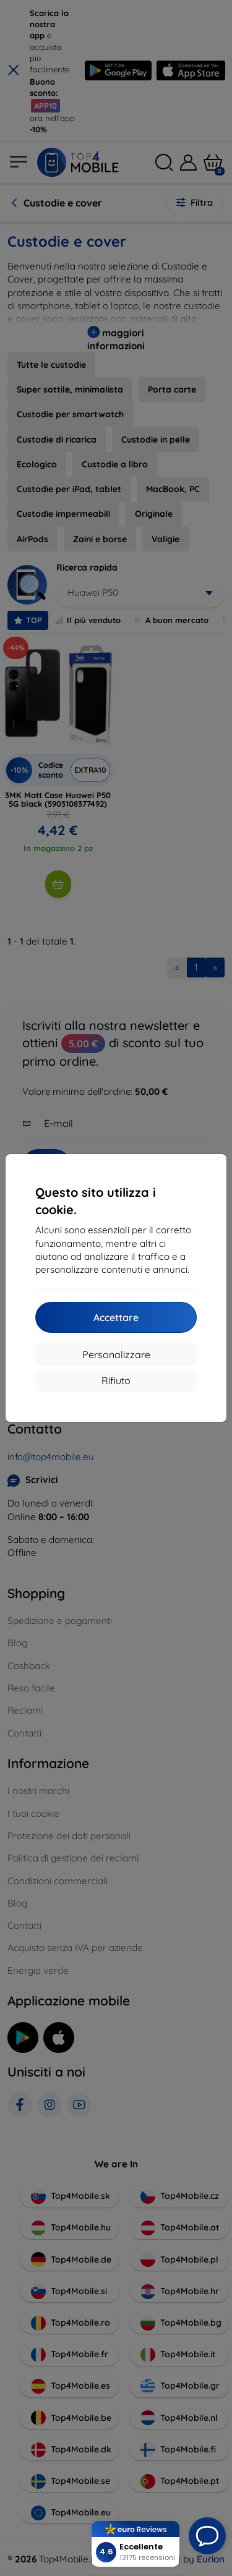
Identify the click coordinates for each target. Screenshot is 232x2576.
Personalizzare (116, 1354)
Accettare (116, 1317)
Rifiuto (116, 1380)
